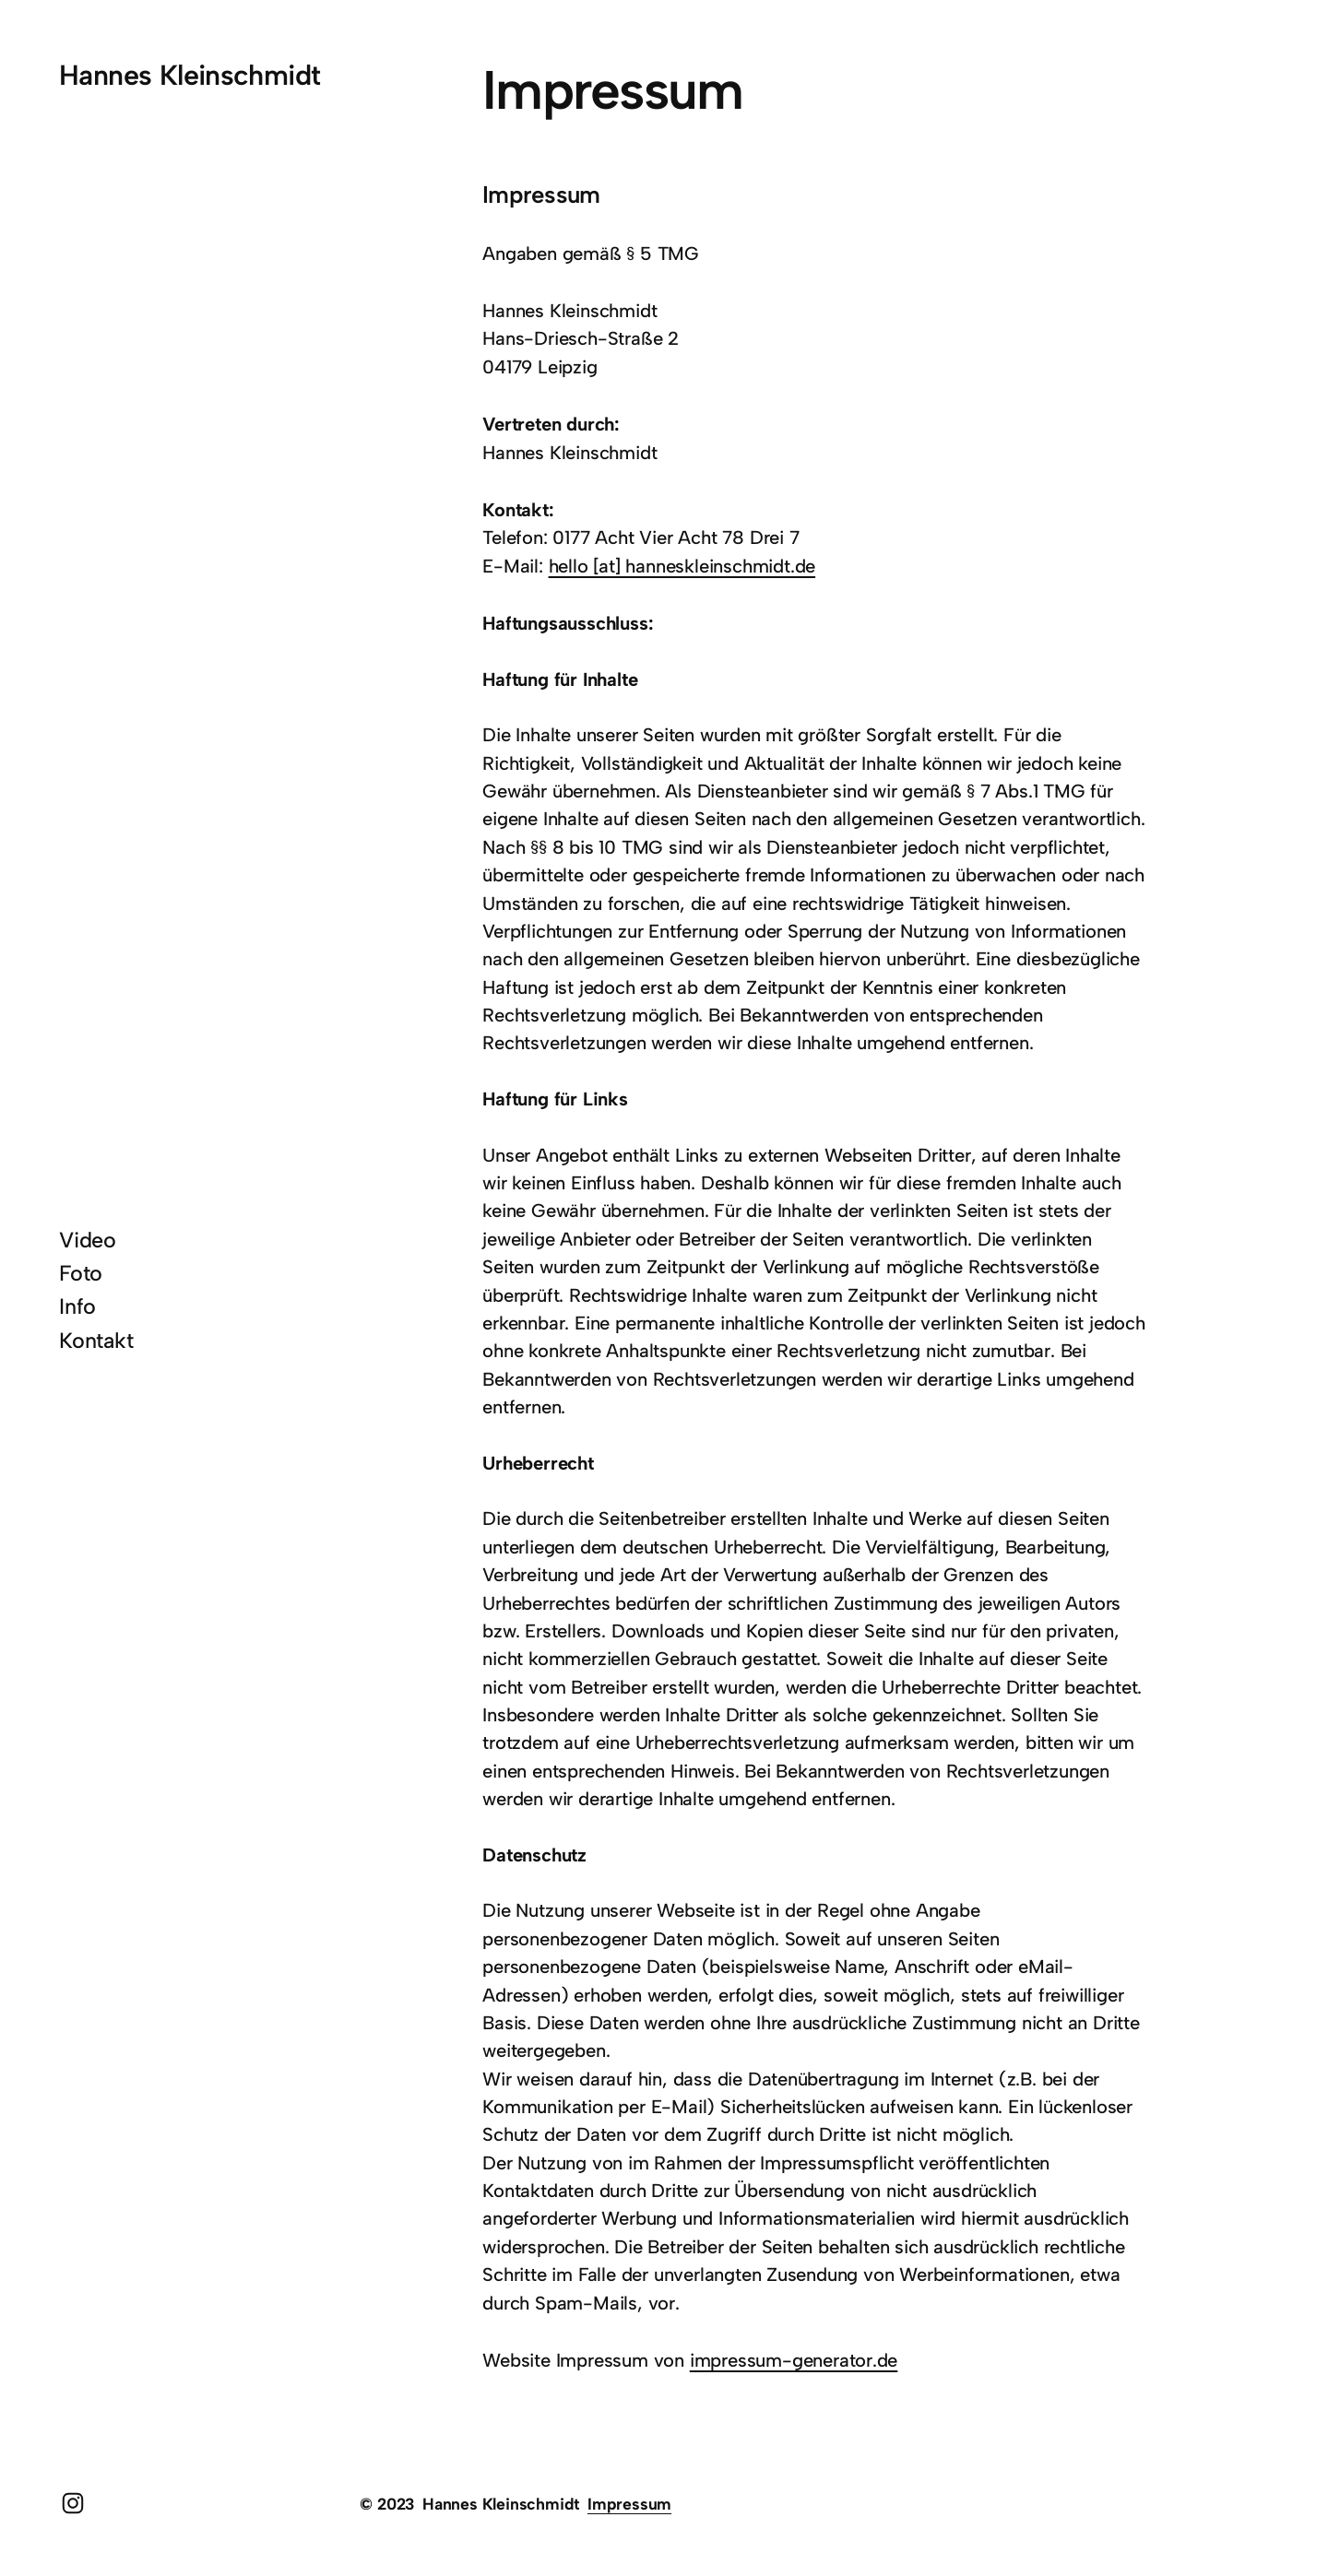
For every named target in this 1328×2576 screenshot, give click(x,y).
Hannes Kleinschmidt (189, 75)
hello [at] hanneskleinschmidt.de (682, 566)
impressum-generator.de (794, 2360)
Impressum (629, 2503)
